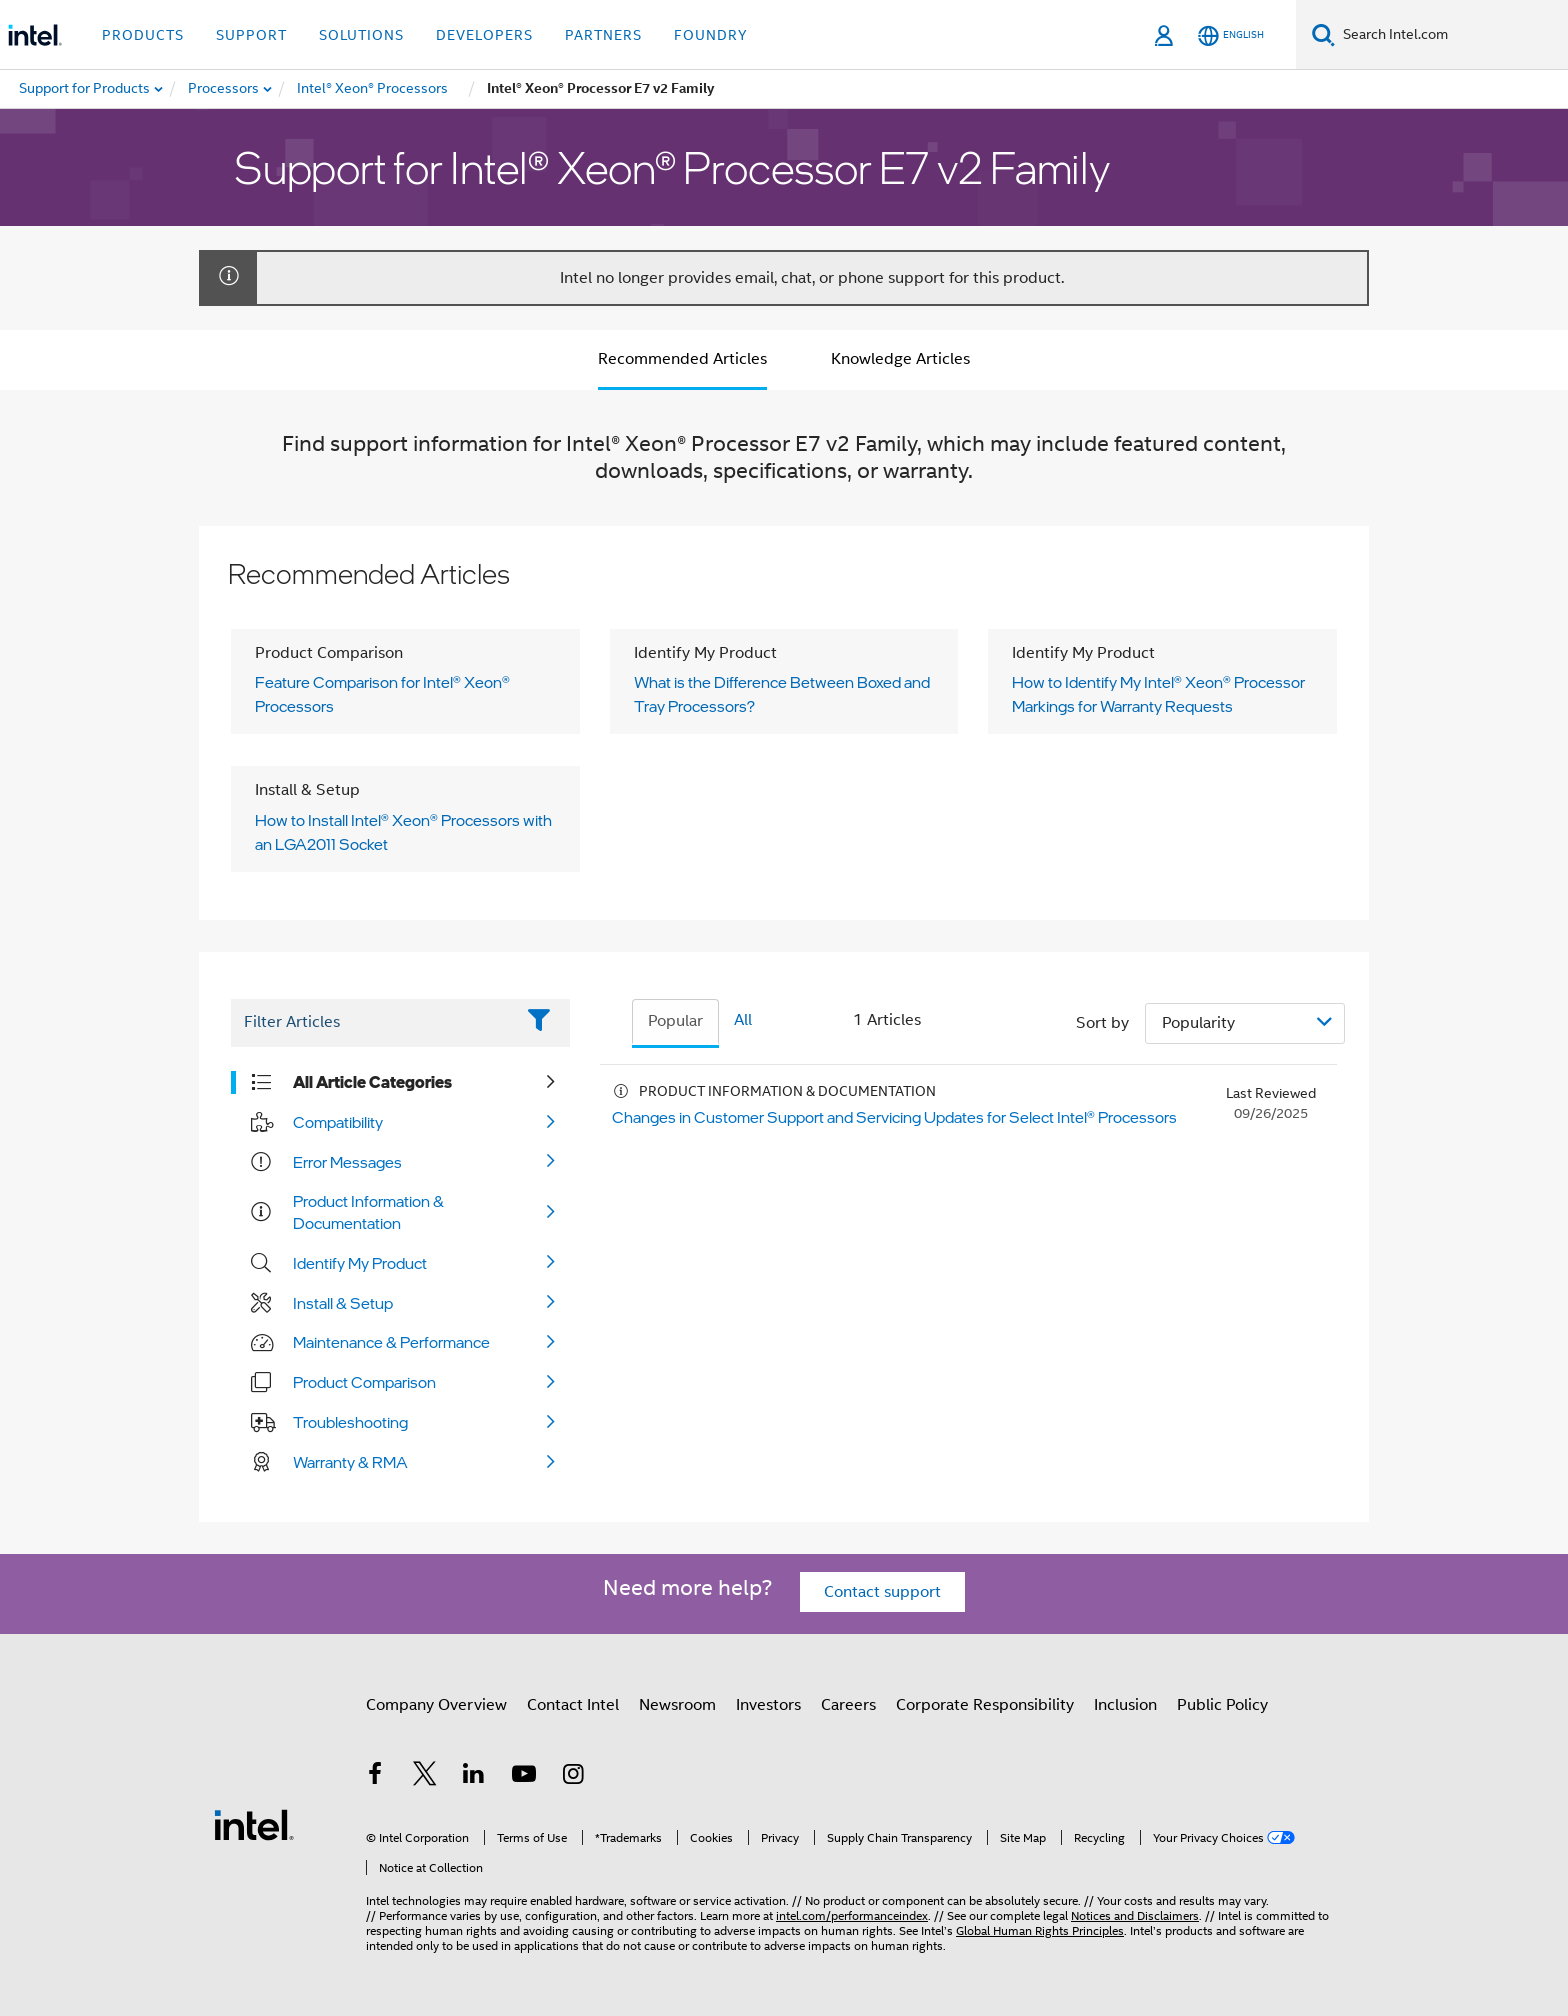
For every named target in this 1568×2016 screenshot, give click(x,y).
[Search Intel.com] (1451, 35)
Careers (848, 1705)
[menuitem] (224, 89)
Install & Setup (343, 1303)
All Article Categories (372, 1082)
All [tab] (743, 1020)
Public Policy (1222, 1705)
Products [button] (143, 35)
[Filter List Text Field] (372, 1023)
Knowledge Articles (900, 359)
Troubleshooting (350, 1422)
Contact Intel (573, 1705)
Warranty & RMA (350, 1462)
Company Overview (436, 1705)
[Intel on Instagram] (573, 1777)
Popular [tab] (675, 1021)
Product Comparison (364, 1382)
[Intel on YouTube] (524, 1777)
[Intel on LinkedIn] (474, 1777)
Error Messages (347, 1162)
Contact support (882, 1592)
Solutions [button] (361, 35)
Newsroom (677, 1705)
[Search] (1323, 34)
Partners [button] (603, 35)
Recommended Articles (682, 359)
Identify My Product (360, 1263)
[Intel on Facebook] (375, 1777)
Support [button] (251, 35)
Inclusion (1125, 1705)
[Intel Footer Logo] (254, 1824)
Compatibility (338, 1122)
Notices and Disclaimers (1135, 1915)
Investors (768, 1705)
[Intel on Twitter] (425, 1777)
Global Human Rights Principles (1040, 1930)
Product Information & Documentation (368, 1212)
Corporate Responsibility (985, 1705)
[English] (1231, 35)
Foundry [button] (711, 35)
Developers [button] (484, 35)
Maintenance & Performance (391, 1342)
